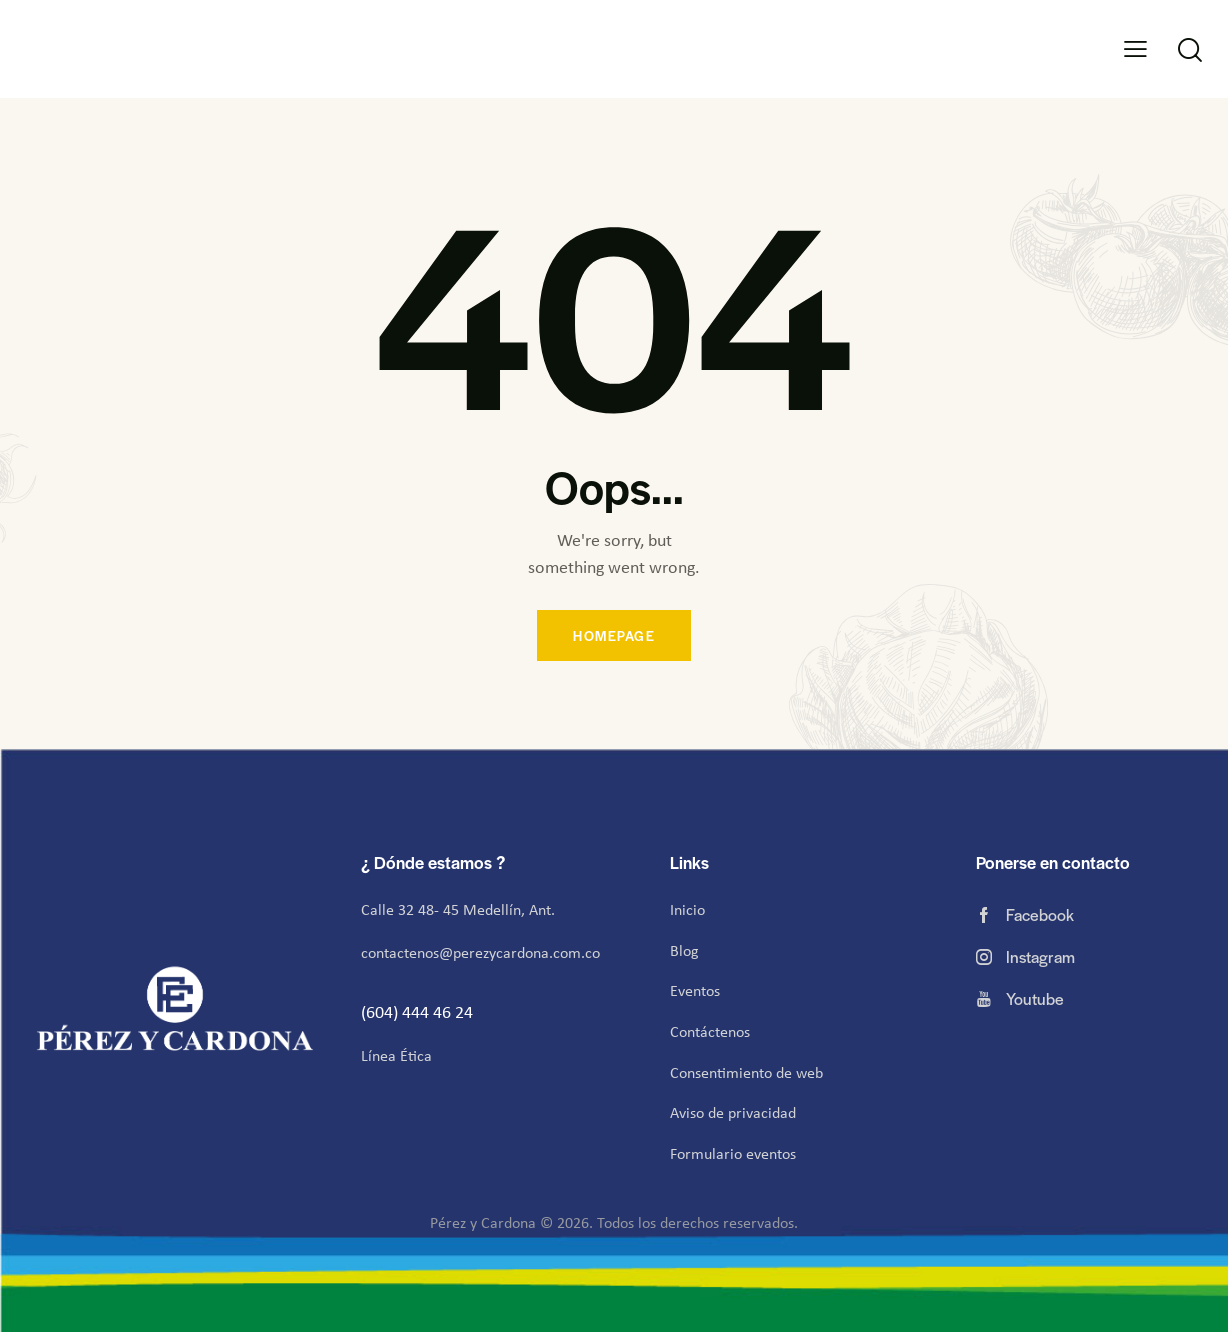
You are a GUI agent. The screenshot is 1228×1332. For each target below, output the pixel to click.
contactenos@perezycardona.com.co (480, 952)
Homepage (614, 635)
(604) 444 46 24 (419, 1012)
